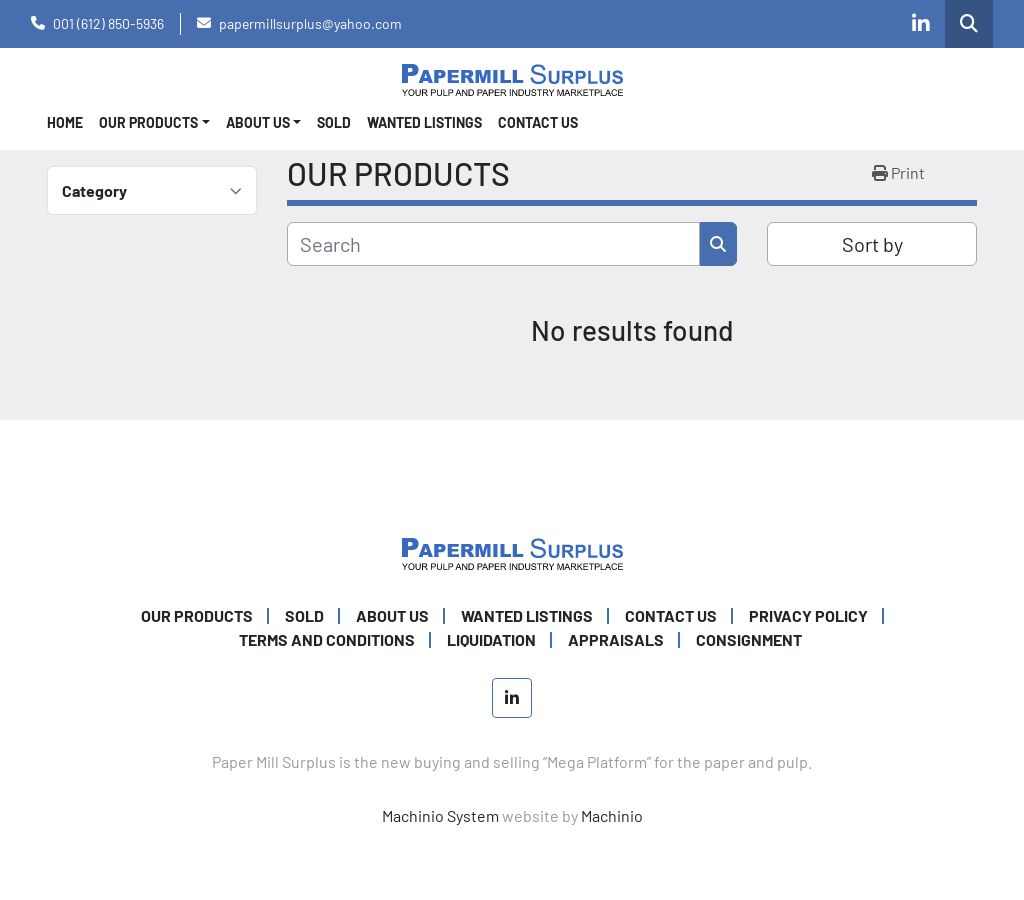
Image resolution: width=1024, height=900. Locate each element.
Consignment (749, 639)
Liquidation (491, 639)
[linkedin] (921, 24)
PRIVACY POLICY (808, 615)
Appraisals (616, 639)
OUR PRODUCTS (148, 122)
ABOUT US (392, 615)
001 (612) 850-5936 (108, 23)
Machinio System (440, 815)
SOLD (334, 122)
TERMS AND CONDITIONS (327, 639)
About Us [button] (258, 122)
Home (65, 122)
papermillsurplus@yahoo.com (310, 23)
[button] (154, 122)
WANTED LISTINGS (424, 122)
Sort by (872, 244)
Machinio (612, 815)
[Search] (493, 244)
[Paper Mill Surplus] (512, 551)
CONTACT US (538, 122)
